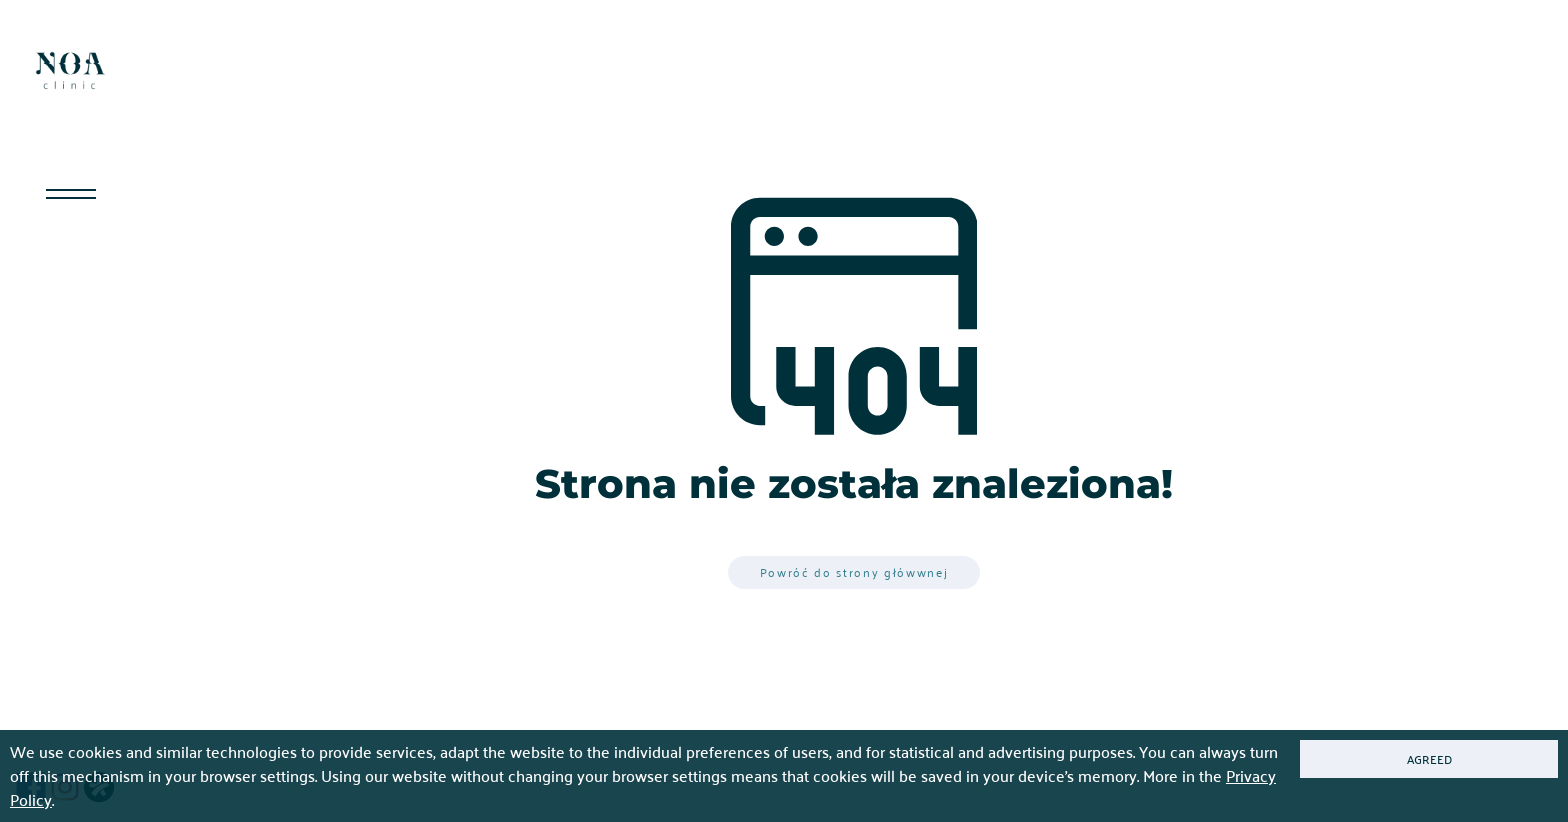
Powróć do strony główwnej (854, 572)
